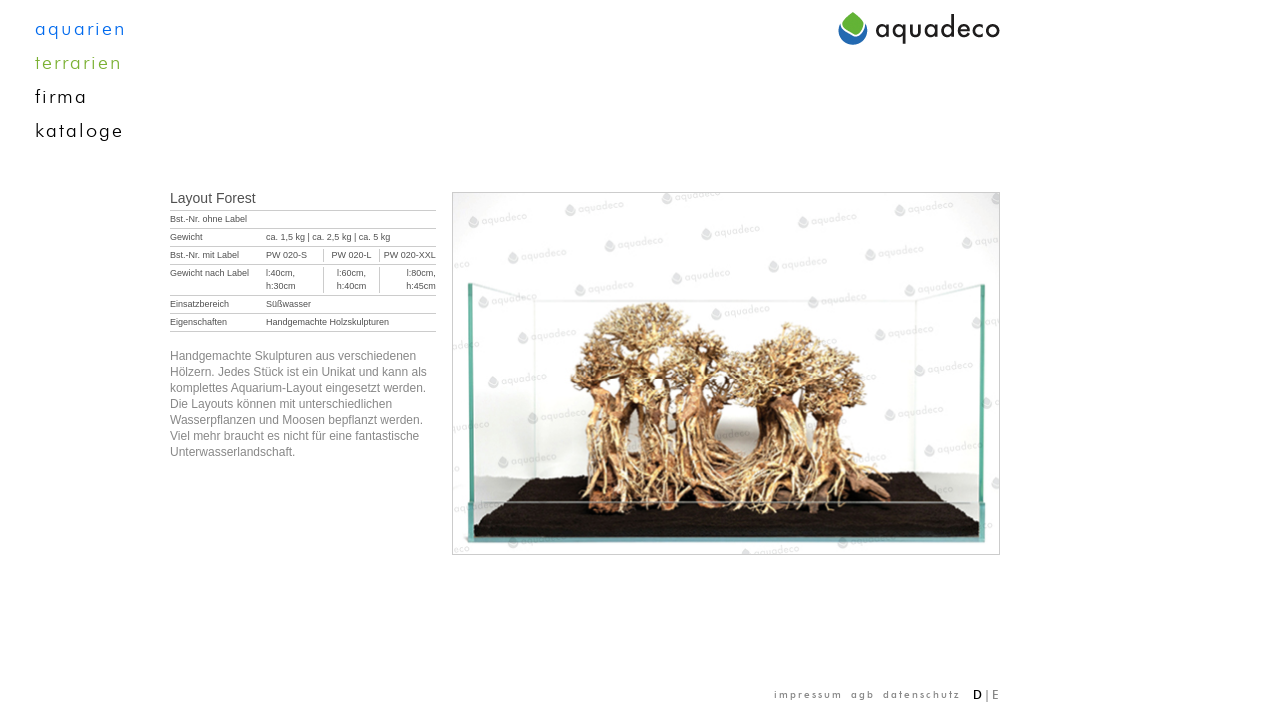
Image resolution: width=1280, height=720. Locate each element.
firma (61, 97)
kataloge (79, 131)
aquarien (80, 29)
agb (863, 695)
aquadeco (919, 27)
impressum (808, 695)
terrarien (78, 63)
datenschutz (922, 695)
